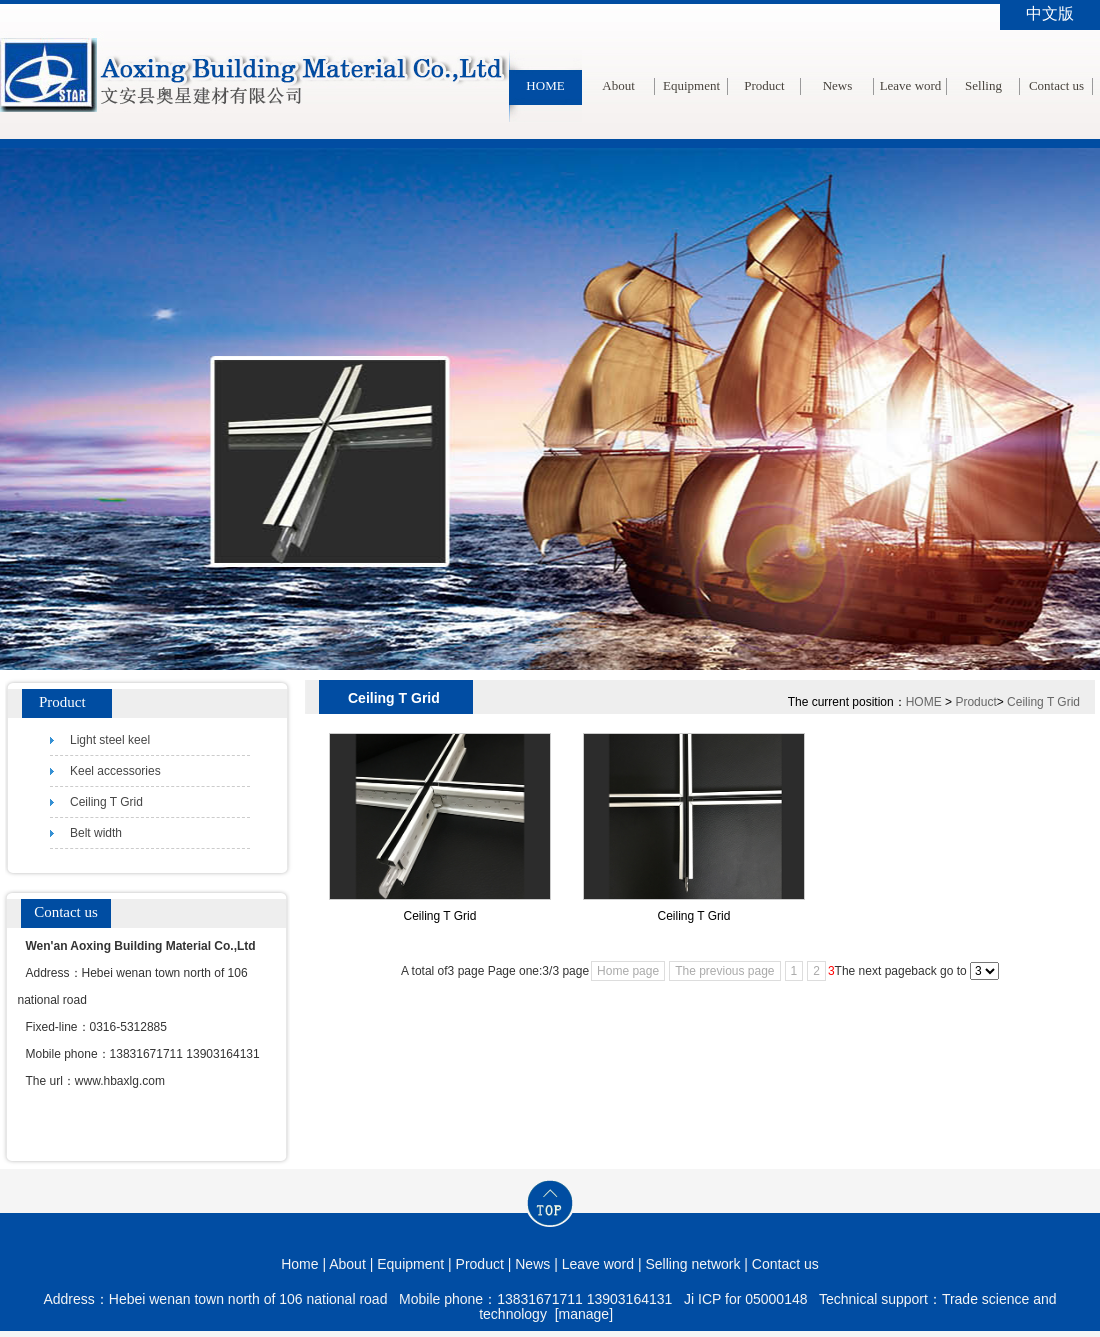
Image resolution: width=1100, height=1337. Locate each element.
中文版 (1050, 13)
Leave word (911, 85)
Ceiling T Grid (1043, 702)
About (618, 85)
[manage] (584, 1314)
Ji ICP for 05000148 (746, 1299)
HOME (545, 85)
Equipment (691, 85)
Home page (628, 971)
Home (299, 1264)
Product (764, 85)
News (838, 85)
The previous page (724, 971)
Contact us (1056, 85)
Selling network (983, 121)
